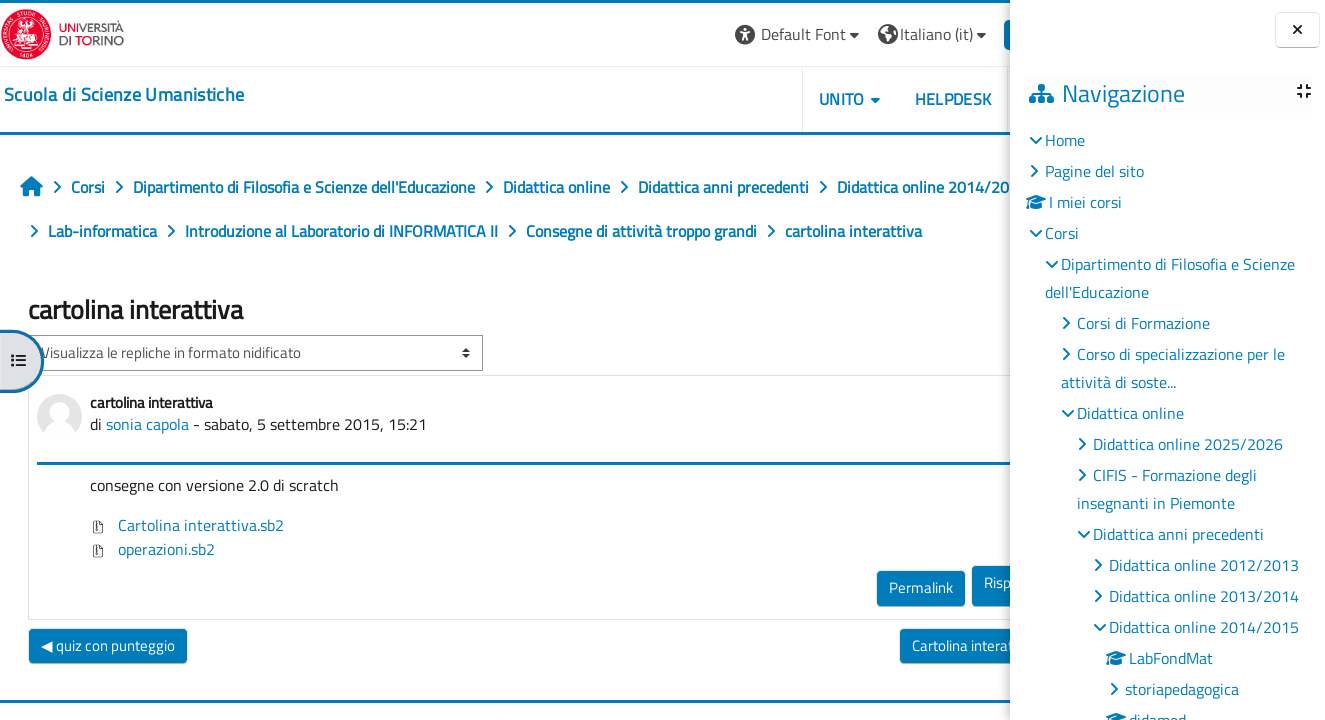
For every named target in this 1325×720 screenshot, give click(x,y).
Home (1065, 140)
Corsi (1062, 233)
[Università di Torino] (62, 32)
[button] (736, 34)
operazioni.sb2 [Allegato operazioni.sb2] (152, 593)
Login (975, 34)
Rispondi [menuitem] (949, 626)
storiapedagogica (1182, 689)
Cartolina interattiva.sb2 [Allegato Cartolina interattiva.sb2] (187, 569)
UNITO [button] (780, 99)
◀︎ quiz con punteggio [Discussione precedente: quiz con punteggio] (108, 689)
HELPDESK (890, 99)
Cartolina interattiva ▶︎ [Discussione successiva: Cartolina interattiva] (919, 689)
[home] (124, 95)
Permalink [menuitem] (859, 631)
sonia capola (147, 468)
